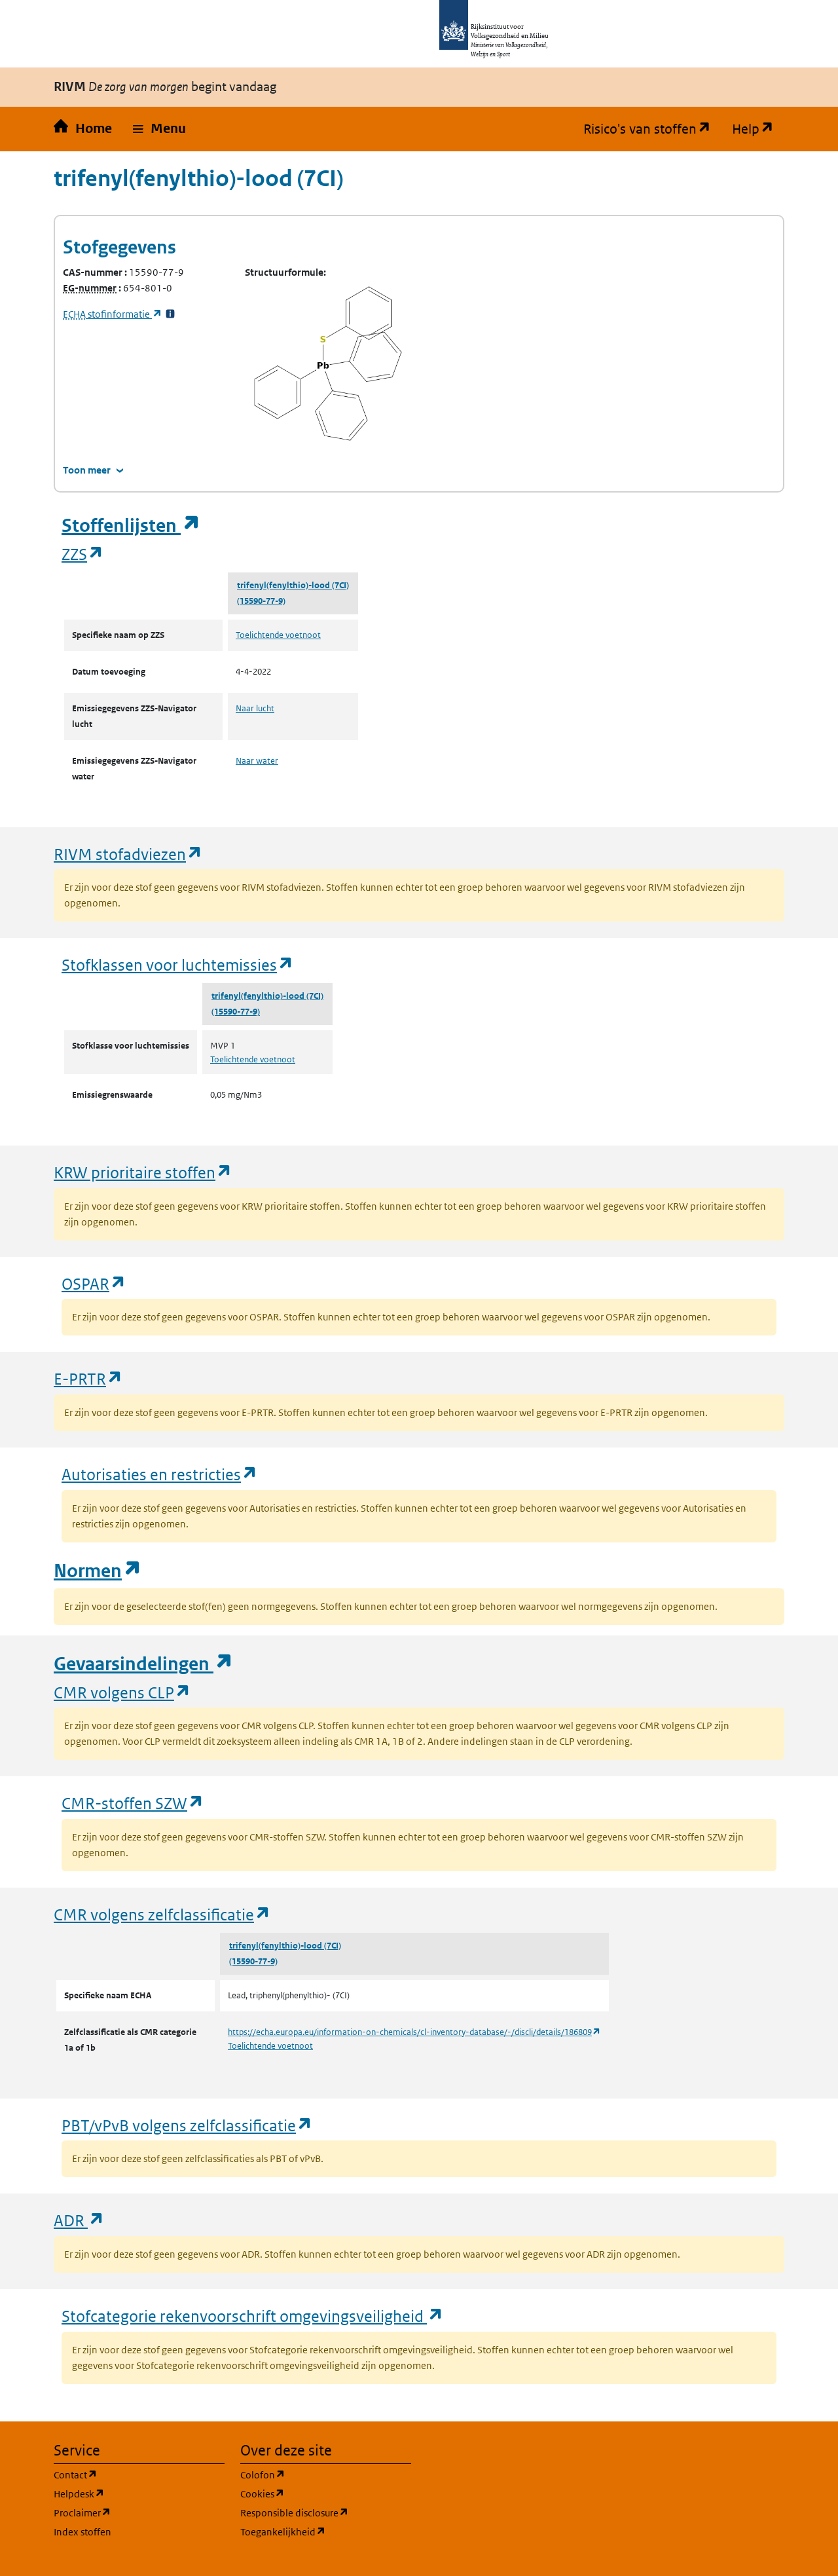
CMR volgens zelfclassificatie (162, 1914)
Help (758, 129)
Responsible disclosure (325, 2512)
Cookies (325, 2493)
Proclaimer (139, 2512)
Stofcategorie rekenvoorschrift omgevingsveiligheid (253, 2315)
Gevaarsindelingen (143, 1663)
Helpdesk (139, 2493)
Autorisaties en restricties (160, 1474)
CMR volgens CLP (122, 1692)
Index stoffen (82, 2532)
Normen (97, 1570)
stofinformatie (112, 314)
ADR (79, 2220)
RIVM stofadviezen (128, 853)
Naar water (257, 760)
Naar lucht (255, 708)
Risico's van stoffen (652, 129)
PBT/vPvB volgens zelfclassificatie (187, 2125)
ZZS (83, 553)
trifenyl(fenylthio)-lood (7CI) (293, 585)
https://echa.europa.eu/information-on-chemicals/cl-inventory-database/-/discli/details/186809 (414, 2032)
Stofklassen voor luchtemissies (178, 964)
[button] (159, 129)
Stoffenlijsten (131, 525)
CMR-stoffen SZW (133, 1802)
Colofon (325, 2474)
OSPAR (94, 1283)
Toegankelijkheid (325, 2531)
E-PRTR (88, 1378)
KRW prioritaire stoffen (143, 1172)
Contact (138, 2474)
